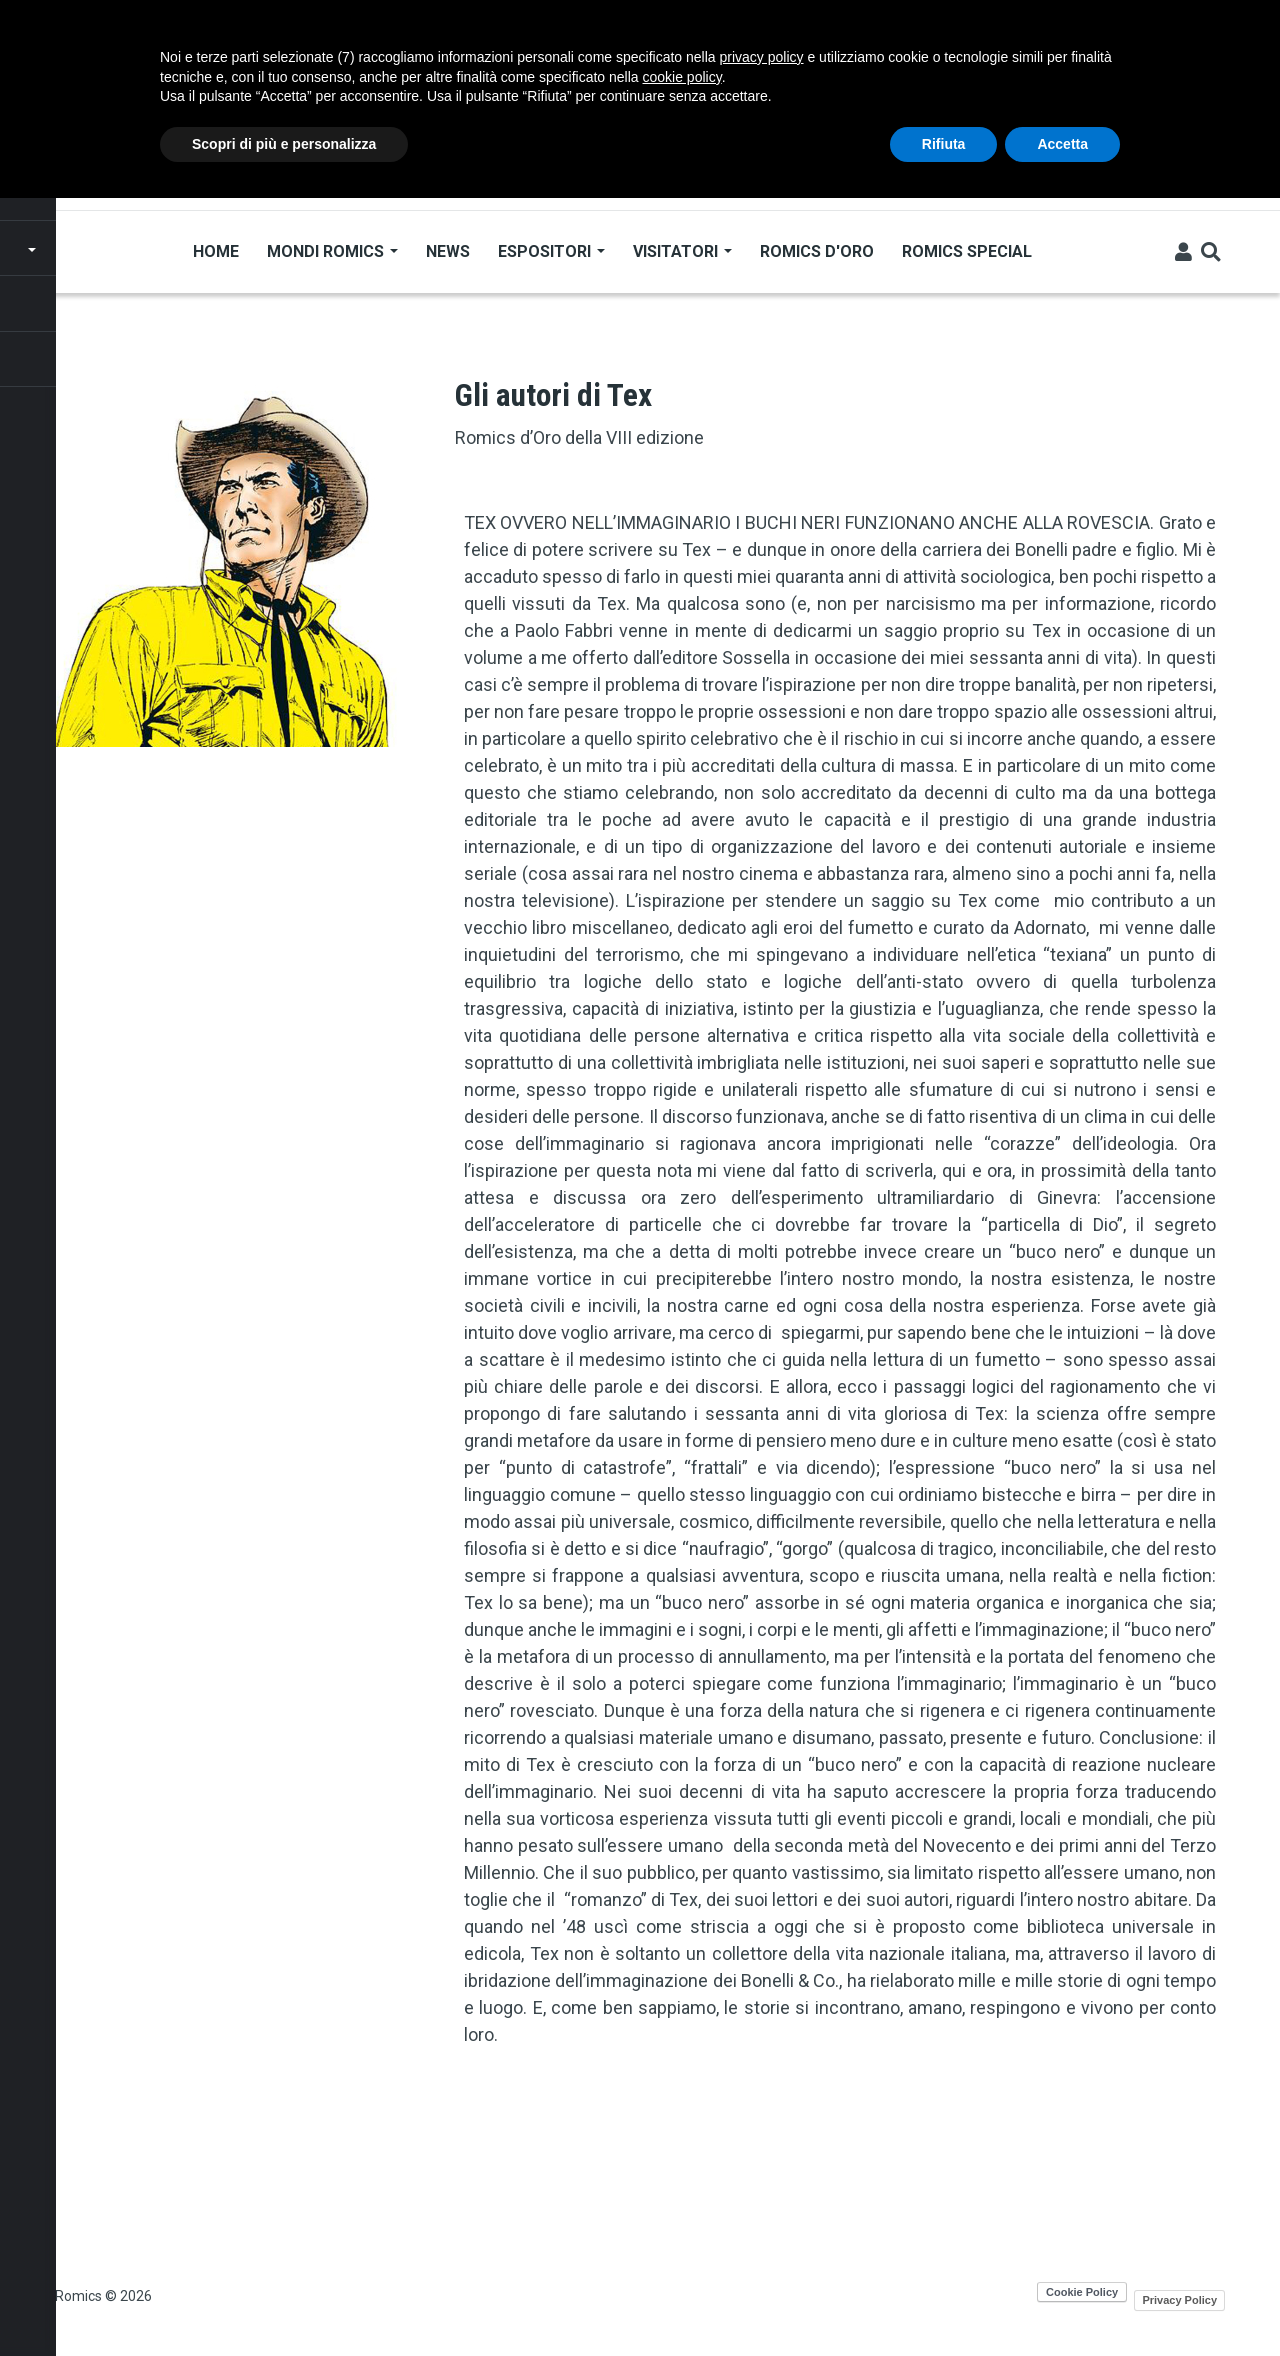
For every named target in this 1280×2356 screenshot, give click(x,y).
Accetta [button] (1062, 144)
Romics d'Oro (817, 251)
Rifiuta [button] (944, 144)
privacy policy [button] (762, 57)
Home (216, 251)
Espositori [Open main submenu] (551, 251)
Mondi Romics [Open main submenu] (332, 251)
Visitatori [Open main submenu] (682, 251)
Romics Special (967, 251)
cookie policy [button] (682, 77)
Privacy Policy (1179, 2300)
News (448, 251)
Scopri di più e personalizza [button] (284, 144)
